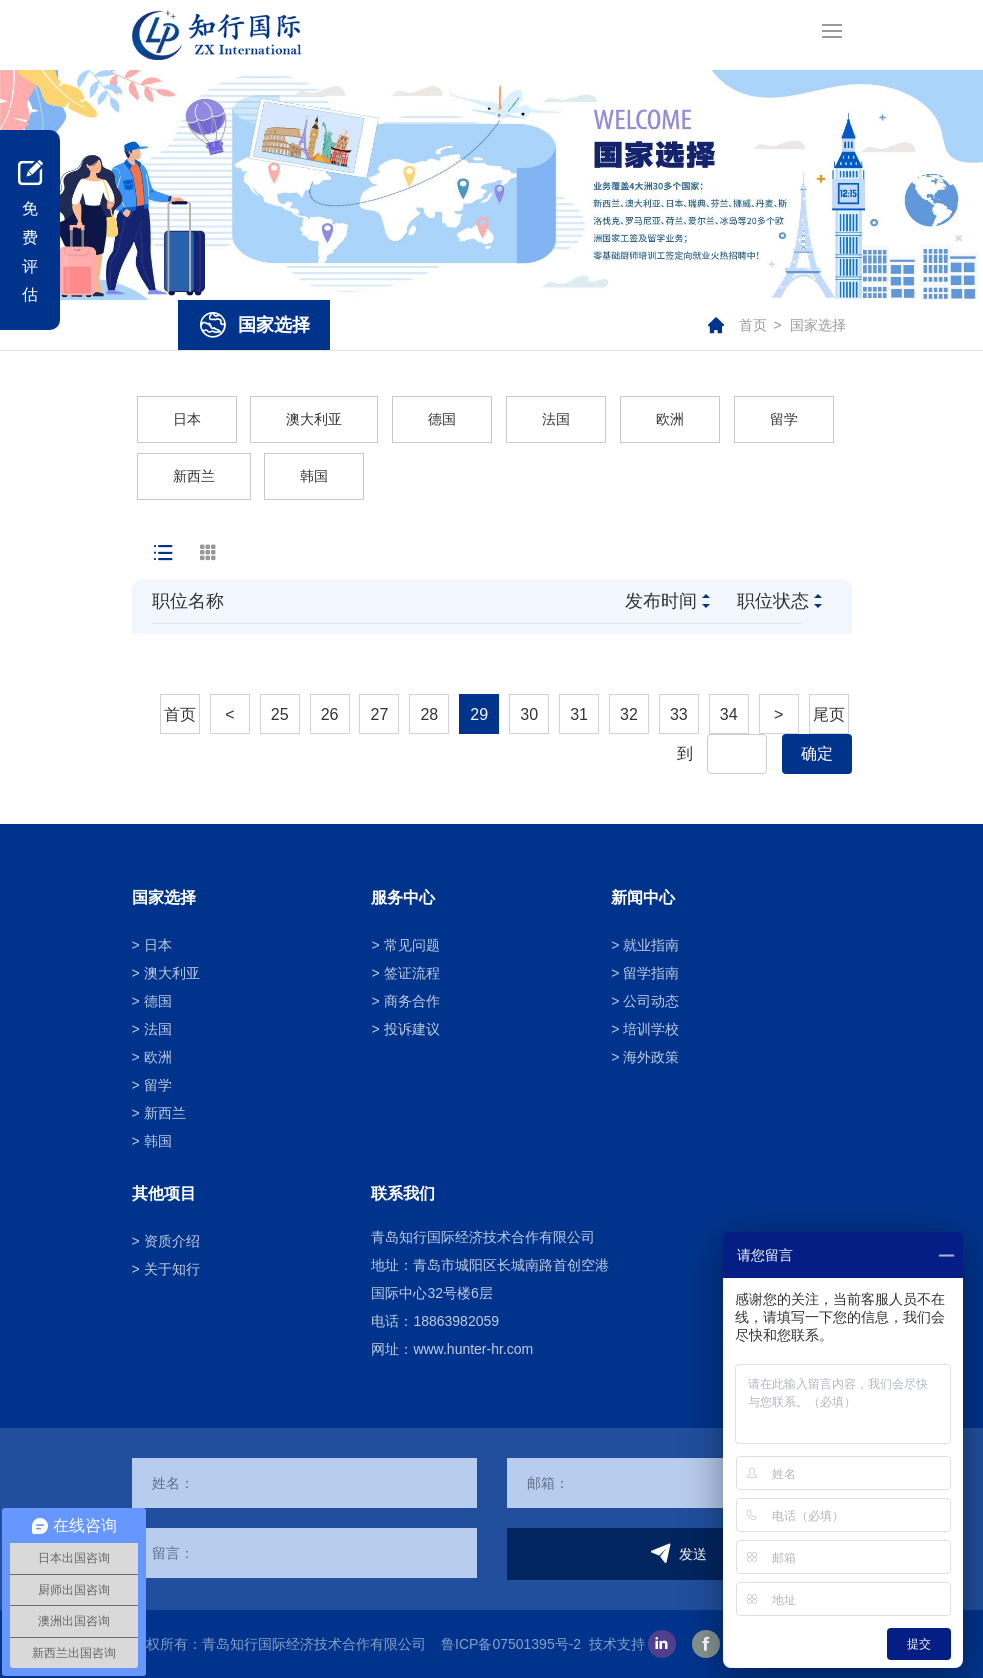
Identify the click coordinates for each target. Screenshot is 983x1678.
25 (280, 714)
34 (729, 714)
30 (529, 714)
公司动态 (651, 1001)
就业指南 (651, 945)
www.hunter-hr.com (473, 1349)
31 (579, 714)
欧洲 (670, 419)
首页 (753, 325)
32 (629, 714)
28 (429, 714)
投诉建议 (412, 1029)
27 (380, 714)
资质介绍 (172, 1241)
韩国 (314, 476)
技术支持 (617, 1644)
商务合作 (412, 1001)
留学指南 (651, 973)
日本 (187, 419)
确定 (817, 753)
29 (479, 714)
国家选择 (818, 325)
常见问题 (412, 945)
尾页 (829, 714)
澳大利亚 (314, 419)
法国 (556, 419)
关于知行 (172, 1269)
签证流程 (412, 973)
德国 (442, 419)
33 (679, 714)
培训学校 (651, 1029)
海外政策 (651, 1057)
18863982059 (456, 1321)
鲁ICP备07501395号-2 (511, 1644)
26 (330, 714)
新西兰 (194, 476)
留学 (784, 419)
